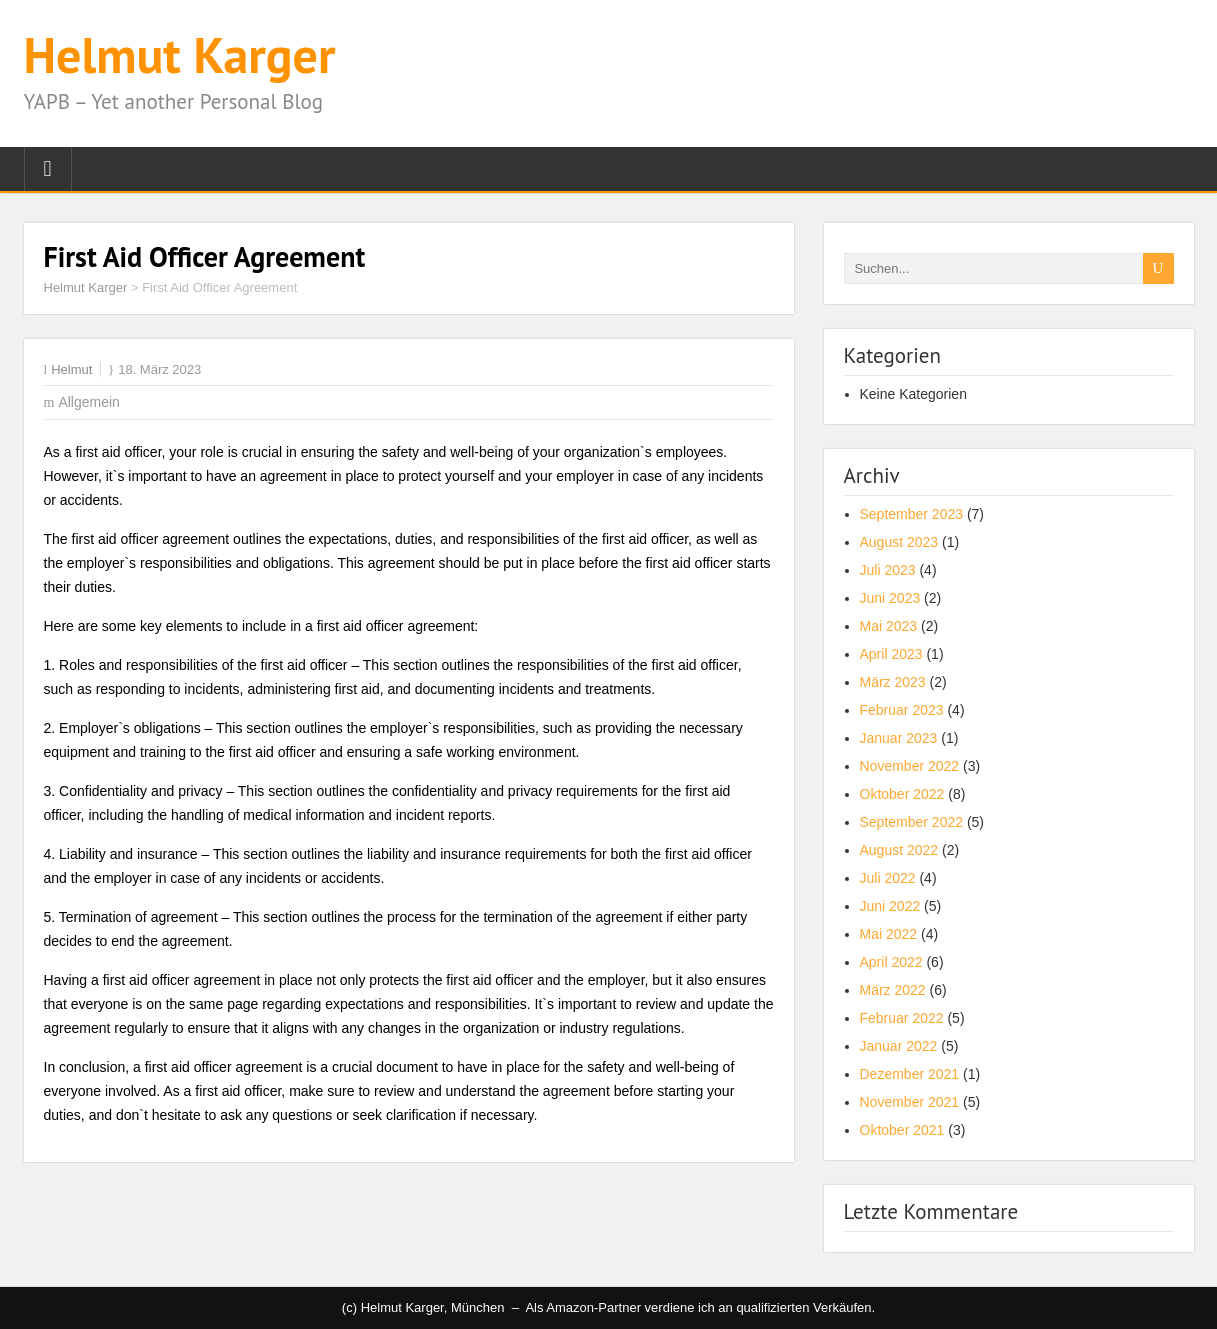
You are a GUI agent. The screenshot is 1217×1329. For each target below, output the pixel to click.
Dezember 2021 (910, 1074)
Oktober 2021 (902, 1130)
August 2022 (899, 850)
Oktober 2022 (902, 794)
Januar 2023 (899, 738)
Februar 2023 (902, 710)
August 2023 (899, 542)
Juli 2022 (888, 878)
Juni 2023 (890, 598)
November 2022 (910, 766)
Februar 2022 (902, 1018)
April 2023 (891, 654)
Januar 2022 (899, 1046)
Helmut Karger (180, 54)
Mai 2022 (889, 934)
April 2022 (891, 962)
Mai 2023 (889, 626)
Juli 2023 (888, 570)
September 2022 (912, 822)
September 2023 (912, 514)
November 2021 (910, 1102)
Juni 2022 (890, 906)
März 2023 (893, 682)
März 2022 (893, 990)
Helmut (71, 369)
